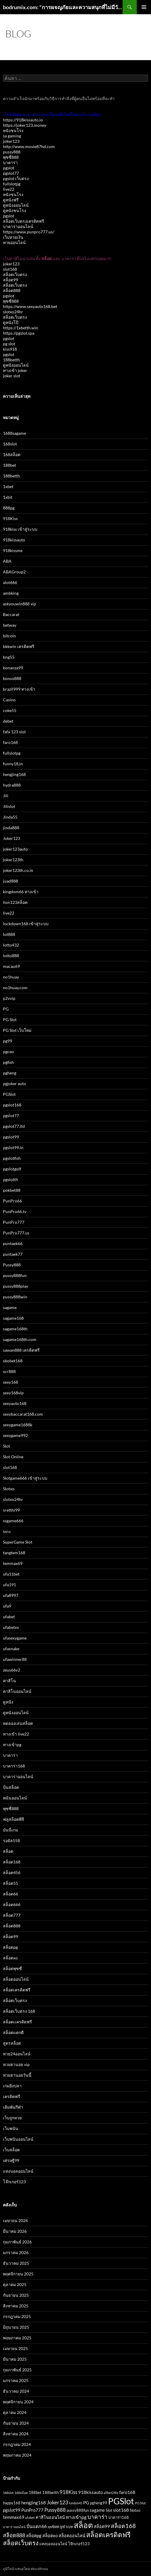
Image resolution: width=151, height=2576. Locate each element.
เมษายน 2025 (15, 2348)
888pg (9, 507)
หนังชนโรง (13, 130)
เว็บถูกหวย (12, 2117)
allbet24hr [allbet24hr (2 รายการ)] (111, 2493)
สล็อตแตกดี (13, 2032)
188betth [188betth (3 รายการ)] (50, 2492)
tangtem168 (14, 1552)
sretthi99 (11, 1509)
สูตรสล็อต (12, 2043)
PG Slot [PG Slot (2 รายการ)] (140, 2503)
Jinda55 (10, 816)
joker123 (11, 141)
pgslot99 (11, 1136)
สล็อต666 (11, 1904)
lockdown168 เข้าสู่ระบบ (26, 923)
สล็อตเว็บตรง (15, 274)
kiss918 (10, 349)
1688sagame (14, 433)
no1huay (11, 976)
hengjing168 (14, 774)
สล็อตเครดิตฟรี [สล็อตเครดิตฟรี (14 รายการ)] (108, 2534)
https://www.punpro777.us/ (28, 231)
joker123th (13, 859)
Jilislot (9, 806)
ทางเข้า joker (15, 370)
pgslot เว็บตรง (16, 178)
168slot (10, 443)
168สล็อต (11, 454)
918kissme (13, 550)
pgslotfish (12, 1158)
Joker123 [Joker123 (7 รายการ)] (57, 2502)
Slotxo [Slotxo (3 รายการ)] (135, 2510)
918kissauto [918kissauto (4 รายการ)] (90, 2492)
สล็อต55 (10, 1883)
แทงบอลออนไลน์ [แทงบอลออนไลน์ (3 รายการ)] (53, 2543)
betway (9, 625)
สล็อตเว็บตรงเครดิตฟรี (23, 221)
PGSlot (9, 1094)
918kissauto (14, 539)
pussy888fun (15, 1275)
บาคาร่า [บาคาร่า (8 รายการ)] (97, 2516)
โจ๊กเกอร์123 (14, 2181)
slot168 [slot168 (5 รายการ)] (121, 2510)
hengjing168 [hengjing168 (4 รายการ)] (33, 2502)
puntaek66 (13, 1243)
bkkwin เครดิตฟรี (18, 646)
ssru (7, 1531)
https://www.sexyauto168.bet (30, 306)
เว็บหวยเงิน (13, 237)
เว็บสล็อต (11, 2149)
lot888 (9, 934)
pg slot (9, 343)
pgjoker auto (14, 1083)
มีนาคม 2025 (15, 2359)
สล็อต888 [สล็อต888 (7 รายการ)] (14, 2535)
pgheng (9, 1072)
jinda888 (11, 827)
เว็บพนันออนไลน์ (18, 2139)
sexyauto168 (14, 1403)
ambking (11, 593)
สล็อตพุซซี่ (12, 1968)
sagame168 (13, 1318)
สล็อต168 (11, 1861)
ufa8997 (10, 1595)
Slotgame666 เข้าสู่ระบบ (25, 1478)
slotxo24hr (13, 311)
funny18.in (13, 763)
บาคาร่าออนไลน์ (18, 226)
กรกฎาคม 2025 (17, 2316)
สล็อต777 (11, 1915)
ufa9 (7, 1605)
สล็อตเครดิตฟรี (16, 1989)
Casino (9, 699)
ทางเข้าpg (12, 1744)
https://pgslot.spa (18, 333)
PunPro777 (13, 1222)
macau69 (11, 966)
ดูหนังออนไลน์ (16, 205)
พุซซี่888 (11, 157)
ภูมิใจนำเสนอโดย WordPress (25, 2569)
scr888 (9, 1371)
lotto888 (11, 955)
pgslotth (10, 1179)
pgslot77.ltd (14, 1126)
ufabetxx (11, 1627)
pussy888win (15, 1296)
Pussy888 (12, 1264)
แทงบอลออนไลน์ (18, 2171)
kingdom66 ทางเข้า (20, 891)
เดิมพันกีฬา (13, 2107)
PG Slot (10, 1019)
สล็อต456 (11, 1872)
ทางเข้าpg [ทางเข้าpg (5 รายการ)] (76, 2517)
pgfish (8, 1062)
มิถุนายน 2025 (16, 2327)
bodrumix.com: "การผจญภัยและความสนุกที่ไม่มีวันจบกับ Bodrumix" (63, 7)
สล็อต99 (10, 279)
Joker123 (11, 838)
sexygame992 (15, 1435)
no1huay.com (15, 987)
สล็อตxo (10, 1957)
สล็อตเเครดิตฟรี (17, 2021)
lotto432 (11, 944)
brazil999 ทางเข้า (19, 689)
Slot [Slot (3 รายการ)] (109, 2510)
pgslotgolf (12, 1168)
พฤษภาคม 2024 (17, 2455)
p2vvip (9, 998)
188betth (11, 359)
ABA (7, 561)
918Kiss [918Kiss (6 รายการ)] (68, 2492)
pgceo (8, 1051)
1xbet (8, 486)
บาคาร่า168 (14, 1765)
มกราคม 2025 (15, 2380)
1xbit (7, 497)
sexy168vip (13, 1392)
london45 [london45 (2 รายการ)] (75, 2503)
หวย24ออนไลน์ (16, 2053)
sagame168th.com (19, 1339)
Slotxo (9, 1488)
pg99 (7, 1040)
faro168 (10, 742)
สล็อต (8, 1851)
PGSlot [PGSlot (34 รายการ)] (121, 2501)
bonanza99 (13, 667)
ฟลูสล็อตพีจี (13, 1819)
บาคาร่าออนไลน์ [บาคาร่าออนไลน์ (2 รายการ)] (14, 2527)
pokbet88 (11, 1190)
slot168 (10, 269)
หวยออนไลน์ (14, 242)
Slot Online (13, 1456)
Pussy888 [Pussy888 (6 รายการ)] (55, 2510)
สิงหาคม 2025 (15, 2305)
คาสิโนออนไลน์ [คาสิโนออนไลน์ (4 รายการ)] (50, 2517)
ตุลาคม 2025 (14, 2284)
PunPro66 (12, 1200)
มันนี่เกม (10, 1829)
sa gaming (12, 135)
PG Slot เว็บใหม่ (17, 1030)
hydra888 (12, 784)
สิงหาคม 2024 (15, 2433)
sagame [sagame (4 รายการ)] (97, 2510)
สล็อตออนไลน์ (16, 1979)
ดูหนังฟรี (11, 199)
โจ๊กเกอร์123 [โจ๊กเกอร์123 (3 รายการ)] (79, 2543)
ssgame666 (13, 1520)
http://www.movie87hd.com (29, 146)
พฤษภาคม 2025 (17, 2337)
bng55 (9, 657)
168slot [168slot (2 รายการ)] (8, 2493)
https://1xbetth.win (20, 327)
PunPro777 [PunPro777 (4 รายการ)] (32, 2510)
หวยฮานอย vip (16, 2064)
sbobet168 (13, 1360)
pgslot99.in (13, 1147)
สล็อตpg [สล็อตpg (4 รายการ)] (33, 2535)
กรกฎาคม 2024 (17, 2444)
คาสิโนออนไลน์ (17, 1691)
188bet (9, 465)
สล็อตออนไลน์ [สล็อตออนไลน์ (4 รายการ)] (72, 2535)
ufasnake (11, 1648)
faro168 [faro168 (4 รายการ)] (127, 2492)
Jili (5, 795)
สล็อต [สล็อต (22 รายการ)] (83, 2525)
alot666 (10, 582)
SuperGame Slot (17, 1541)
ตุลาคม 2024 (14, 2412)
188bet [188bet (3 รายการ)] (35, 2492)
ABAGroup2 (14, 571)
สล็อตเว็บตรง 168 (19, 2011)
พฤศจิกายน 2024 (18, 2401)
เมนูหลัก (144, 7)
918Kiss (10, 518)
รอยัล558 (11, 1840)
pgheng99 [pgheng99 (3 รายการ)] (98, 2502)
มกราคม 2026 (15, 2252)
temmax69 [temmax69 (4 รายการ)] (13, 2517)
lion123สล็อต (15, 902)
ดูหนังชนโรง (14, 210)
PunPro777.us (16, 1232)
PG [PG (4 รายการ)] (86, 2502)
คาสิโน (9, 1680)
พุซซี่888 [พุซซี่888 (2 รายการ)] (53, 2527)
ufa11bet (11, 1573)
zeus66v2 (11, 1669)
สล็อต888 (11, 290)
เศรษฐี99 (11, 2160)
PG (6, 1008)
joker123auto (15, 848)
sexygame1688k (17, 1424)
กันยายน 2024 (16, 2423)
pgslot (8, 167)
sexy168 (10, 1382)
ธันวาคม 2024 (16, 2391)
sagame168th (15, 1328)
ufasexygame (15, 1637)
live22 (8, 189)
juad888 (10, 880)
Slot (6, 1446)
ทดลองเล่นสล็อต (18, 1723)
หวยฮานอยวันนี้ (17, 2075)
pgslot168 (12, 1104)
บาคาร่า (10, 162)
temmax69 (13, 1563)
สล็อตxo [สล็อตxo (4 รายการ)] (50, 2535)
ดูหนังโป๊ (10, 322)
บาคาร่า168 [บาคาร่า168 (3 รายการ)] (118, 2517)
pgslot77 (11, 173)
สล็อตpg (10, 1947)
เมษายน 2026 (15, 2220)
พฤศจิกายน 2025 (18, 2273)
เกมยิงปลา (12, 2085)
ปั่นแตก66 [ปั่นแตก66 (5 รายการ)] (36, 2526)
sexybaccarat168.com (23, 1414)
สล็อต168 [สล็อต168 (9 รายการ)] (123, 2525)
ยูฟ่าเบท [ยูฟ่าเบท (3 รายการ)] (66, 2526)
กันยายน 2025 (16, 2295)
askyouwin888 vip (19, 603)
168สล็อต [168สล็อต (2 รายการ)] (21, 2493)
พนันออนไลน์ (15, 1797)
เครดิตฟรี (11, 2096)
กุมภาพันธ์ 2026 (17, 2241)
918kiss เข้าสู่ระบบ (20, 529)
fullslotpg (11, 183)
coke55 (9, 710)
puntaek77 (13, 1254)
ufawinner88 (15, 1659)
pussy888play (15, 1286)
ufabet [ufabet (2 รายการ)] (30, 2517)
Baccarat (11, 614)
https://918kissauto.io (23, 119)
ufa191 (9, 1584)
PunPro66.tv (14, 1211)
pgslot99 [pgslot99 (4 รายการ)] (11, 2510)
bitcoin (9, 635)
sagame (10, 1307)
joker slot (11, 375)
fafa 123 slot (14, 731)
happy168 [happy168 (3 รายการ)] (11, 2502)
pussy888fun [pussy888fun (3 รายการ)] (78, 2510)
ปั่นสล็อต (11, 1787)
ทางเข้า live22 (16, 1733)
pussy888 (11, 151)
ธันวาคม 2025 (16, 2263)
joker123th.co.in (18, 870)
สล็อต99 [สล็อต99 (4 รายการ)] (102, 2526)
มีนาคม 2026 (15, 2231)
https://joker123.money (24, 125)
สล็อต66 (10, 1893)
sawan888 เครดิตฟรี (21, 1350)
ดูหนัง (8, 1701)
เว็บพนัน (10, 2128)
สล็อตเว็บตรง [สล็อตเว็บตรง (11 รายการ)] (20, 2543)
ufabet (9, 1616)
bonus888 (12, 678)
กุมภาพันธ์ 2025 (17, 2369)
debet (8, 721)
